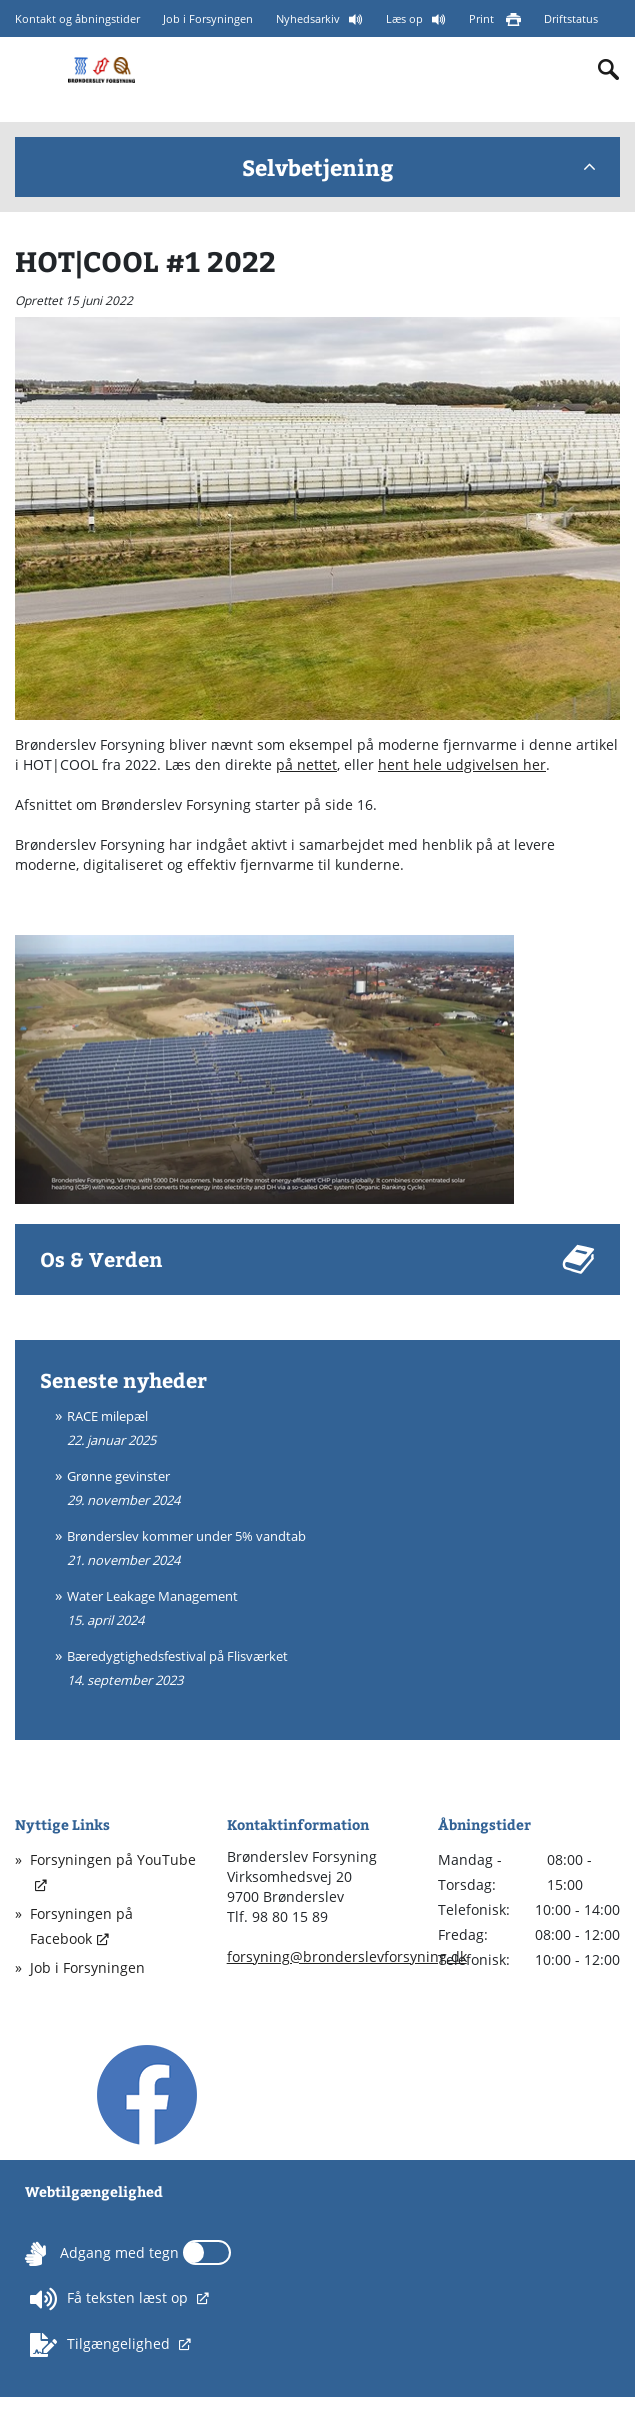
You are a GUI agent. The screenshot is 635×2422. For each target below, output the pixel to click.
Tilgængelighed (102, 2345)
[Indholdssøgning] (609, 70)
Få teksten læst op (111, 2299)
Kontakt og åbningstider (77, 18)
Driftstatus (571, 18)
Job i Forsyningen (208, 18)
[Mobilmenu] (31, 68)
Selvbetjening (419, 167)
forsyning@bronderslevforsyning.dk (347, 1956)
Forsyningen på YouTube (113, 1859)
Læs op (406, 18)
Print (483, 18)
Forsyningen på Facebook (81, 1926)
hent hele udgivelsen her (462, 764)
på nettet (306, 764)
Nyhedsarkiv (309, 18)
